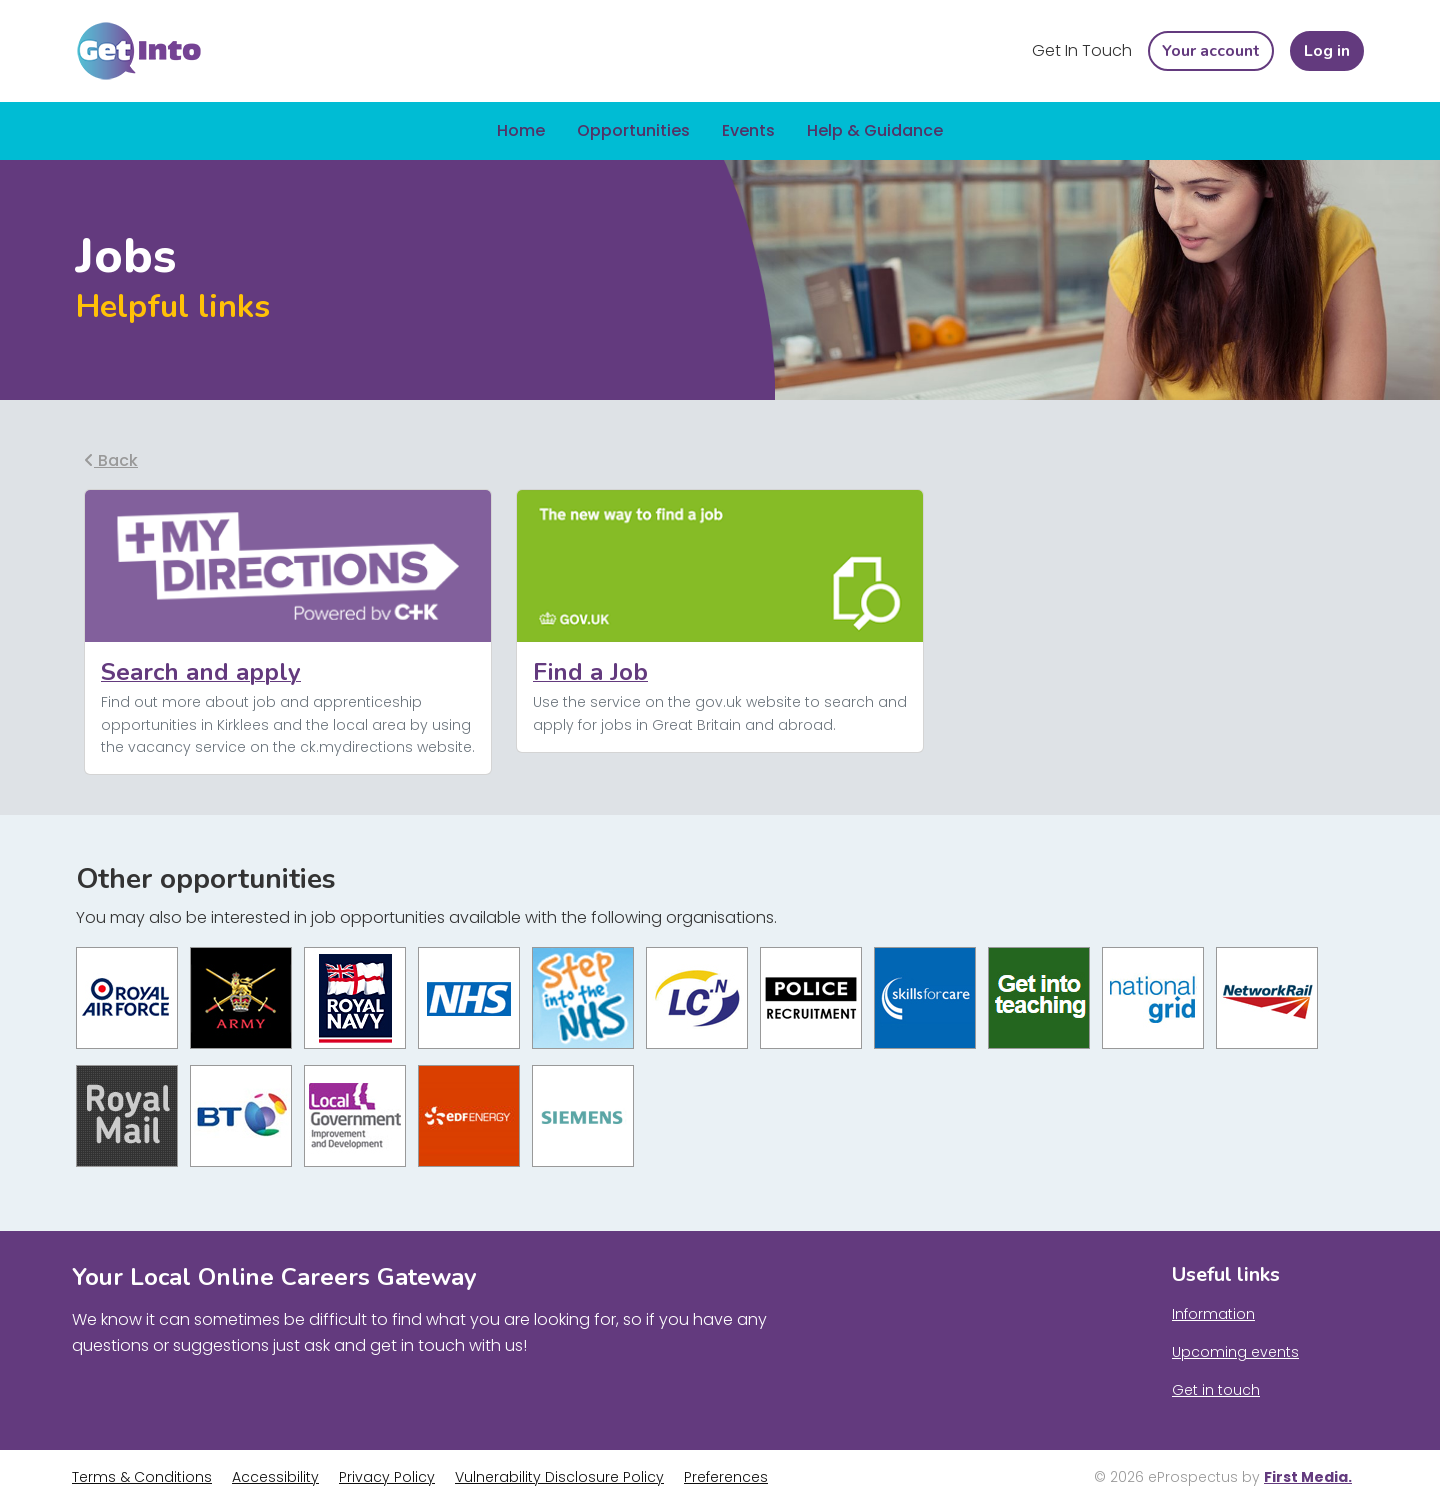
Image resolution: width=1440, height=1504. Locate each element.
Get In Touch (1082, 50)
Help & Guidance (875, 130)
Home (521, 130)
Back (111, 460)
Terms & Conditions (142, 1477)
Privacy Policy (387, 1477)
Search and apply (201, 672)
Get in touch (1216, 1390)
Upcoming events (1235, 1352)
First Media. (1308, 1477)
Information (1213, 1314)
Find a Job (590, 672)
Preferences (726, 1477)
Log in (1327, 51)
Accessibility (275, 1477)
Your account (1211, 51)
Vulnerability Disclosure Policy (559, 1477)
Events (748, 130)
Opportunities (633, 130)
